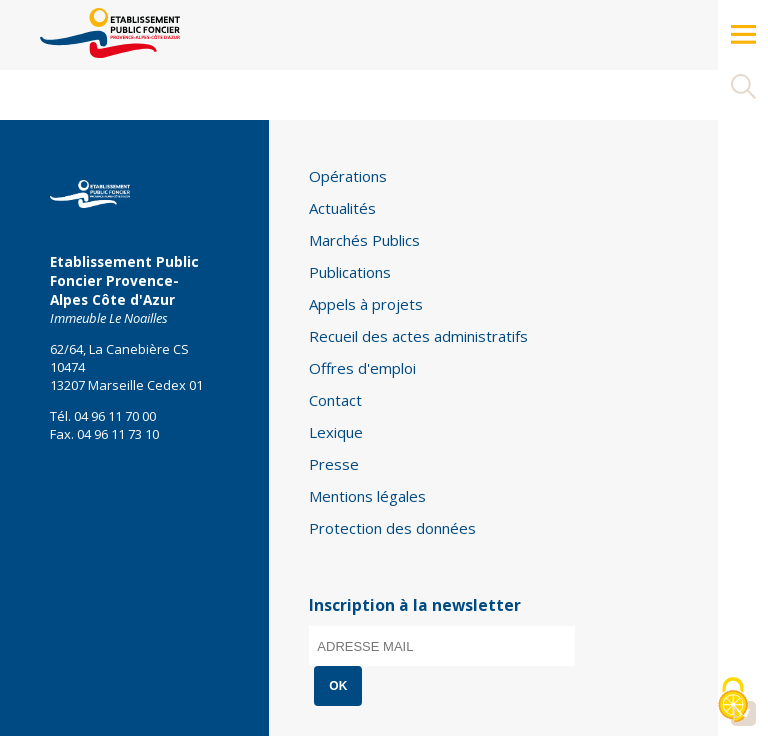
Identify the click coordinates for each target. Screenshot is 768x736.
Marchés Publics (364, 240)
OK (338, 686)
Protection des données (392, 528)
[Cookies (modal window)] (733, 701)
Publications (350, 272)
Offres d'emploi (362, 368)
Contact (335, 400)
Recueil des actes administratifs (418, 336)
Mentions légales (367, 496)
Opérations (348, 176)
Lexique (336, 432)
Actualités (342, 208)
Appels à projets (366, 304)
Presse (334, 464)
